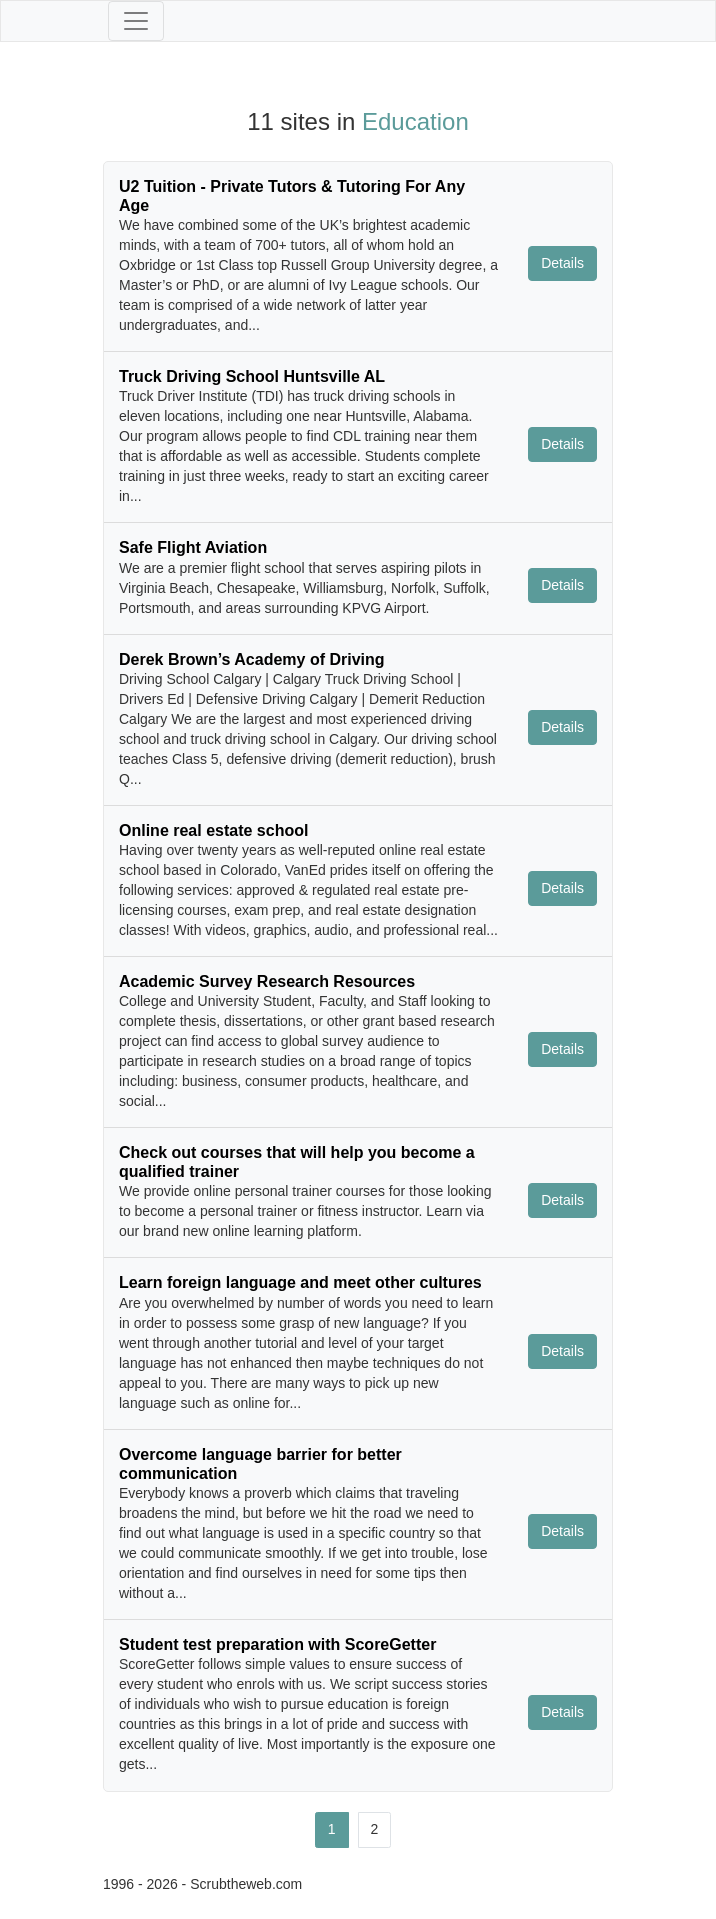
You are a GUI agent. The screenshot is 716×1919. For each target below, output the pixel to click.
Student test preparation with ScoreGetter (277, 1644)
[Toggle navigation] (136, 21)
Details (562, 263)
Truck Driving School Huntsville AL (252, 376)
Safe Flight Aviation (193, 547)
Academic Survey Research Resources (267, 981)
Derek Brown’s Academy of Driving (252, 659)
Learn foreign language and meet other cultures (300, 1282)
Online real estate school (213, 830)
